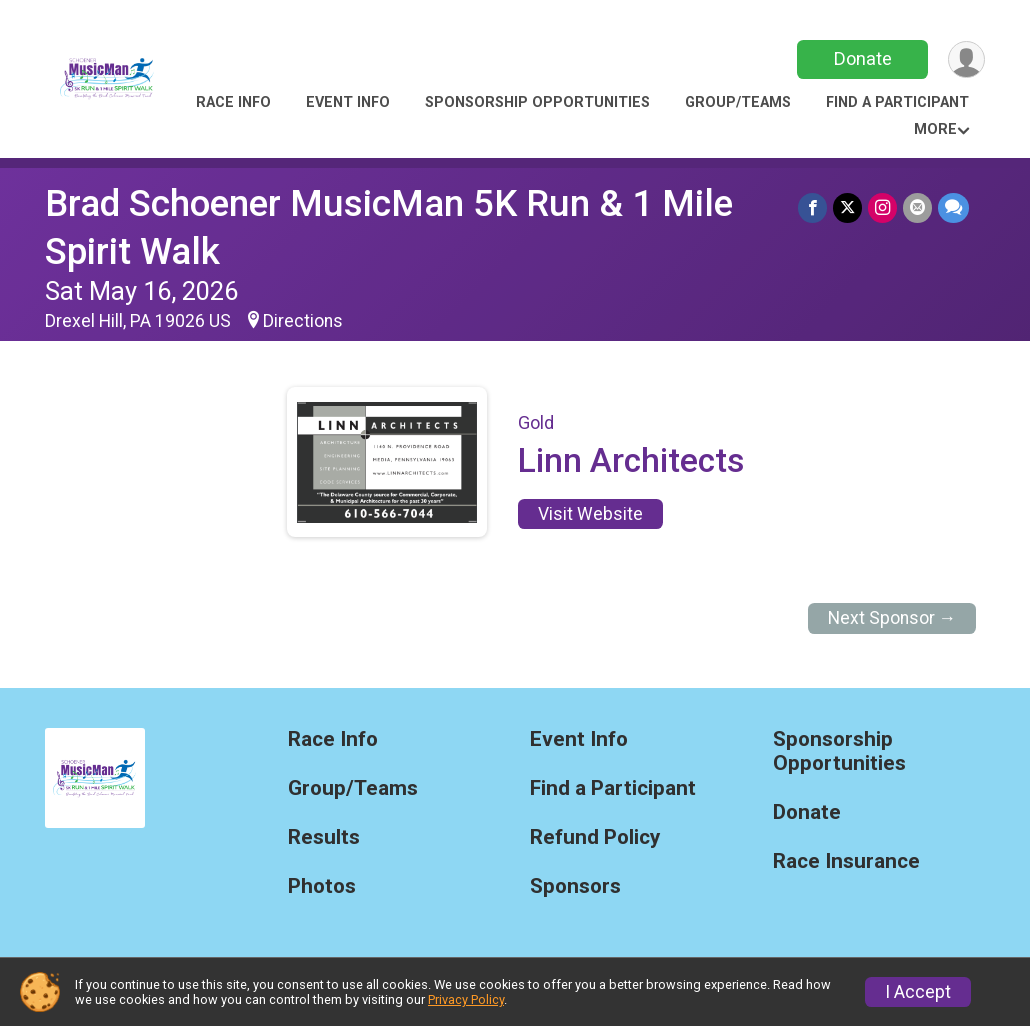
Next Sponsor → (892, 618)
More (935, 129)
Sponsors (575, 886)
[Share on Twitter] (847, 207)
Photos (322, 886)
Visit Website (590, 514)
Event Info (348, 102)
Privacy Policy (466, 999)
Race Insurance (846, 861)
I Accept (918, 992)
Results (324, 837)
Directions (303, 321)
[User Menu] (966, 59)
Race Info (233, 102)
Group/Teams (738, 102)
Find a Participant (897, 102)
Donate (863, 58)
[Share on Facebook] (812, 207)
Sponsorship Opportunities (537, 102)
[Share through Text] (953, 207)
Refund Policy (595, 837)
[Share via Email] (917, 207)
